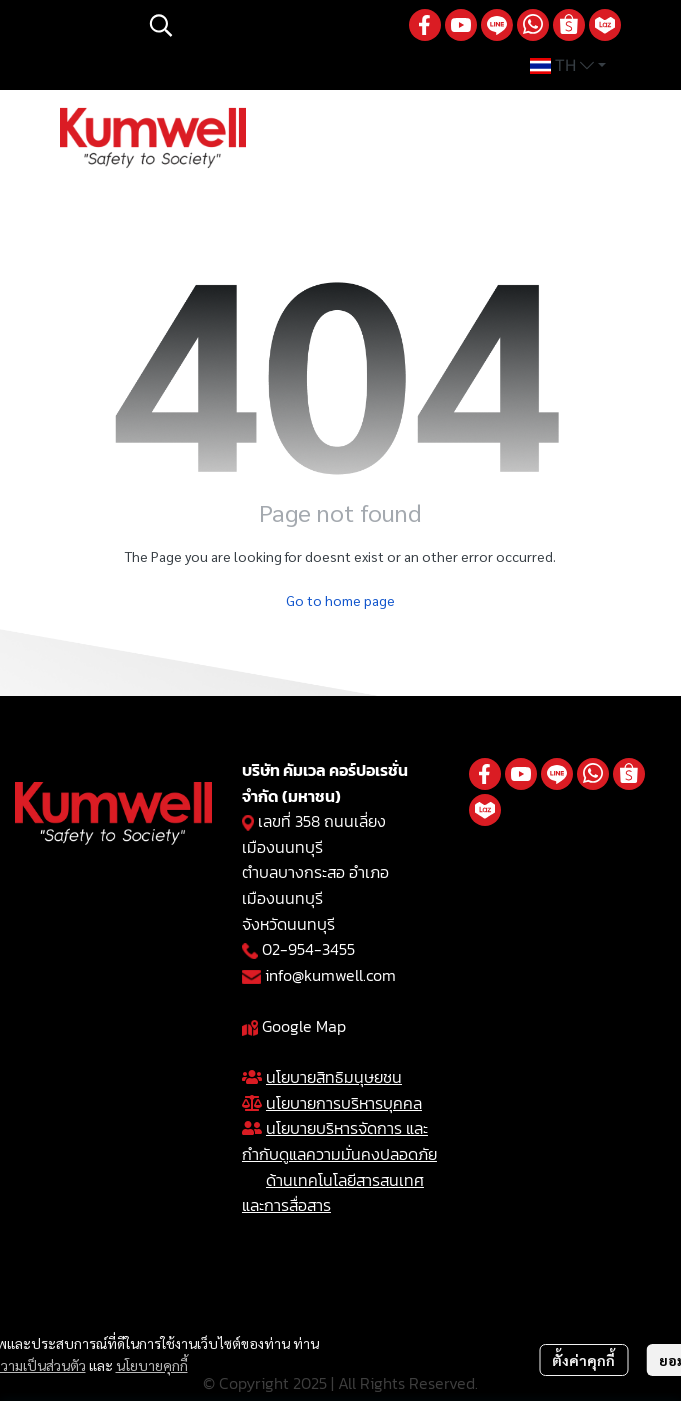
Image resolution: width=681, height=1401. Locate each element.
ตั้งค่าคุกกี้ (583, 1360)
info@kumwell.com (330, 975)
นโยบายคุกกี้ (152, 1365)
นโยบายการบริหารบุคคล (344, 1103)
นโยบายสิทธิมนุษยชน (334, 1077)
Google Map (304, 1026)
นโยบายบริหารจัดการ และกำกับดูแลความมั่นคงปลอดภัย (339, 1141)
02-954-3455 (308, 949)
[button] (269, 25)
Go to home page (340, 600)
